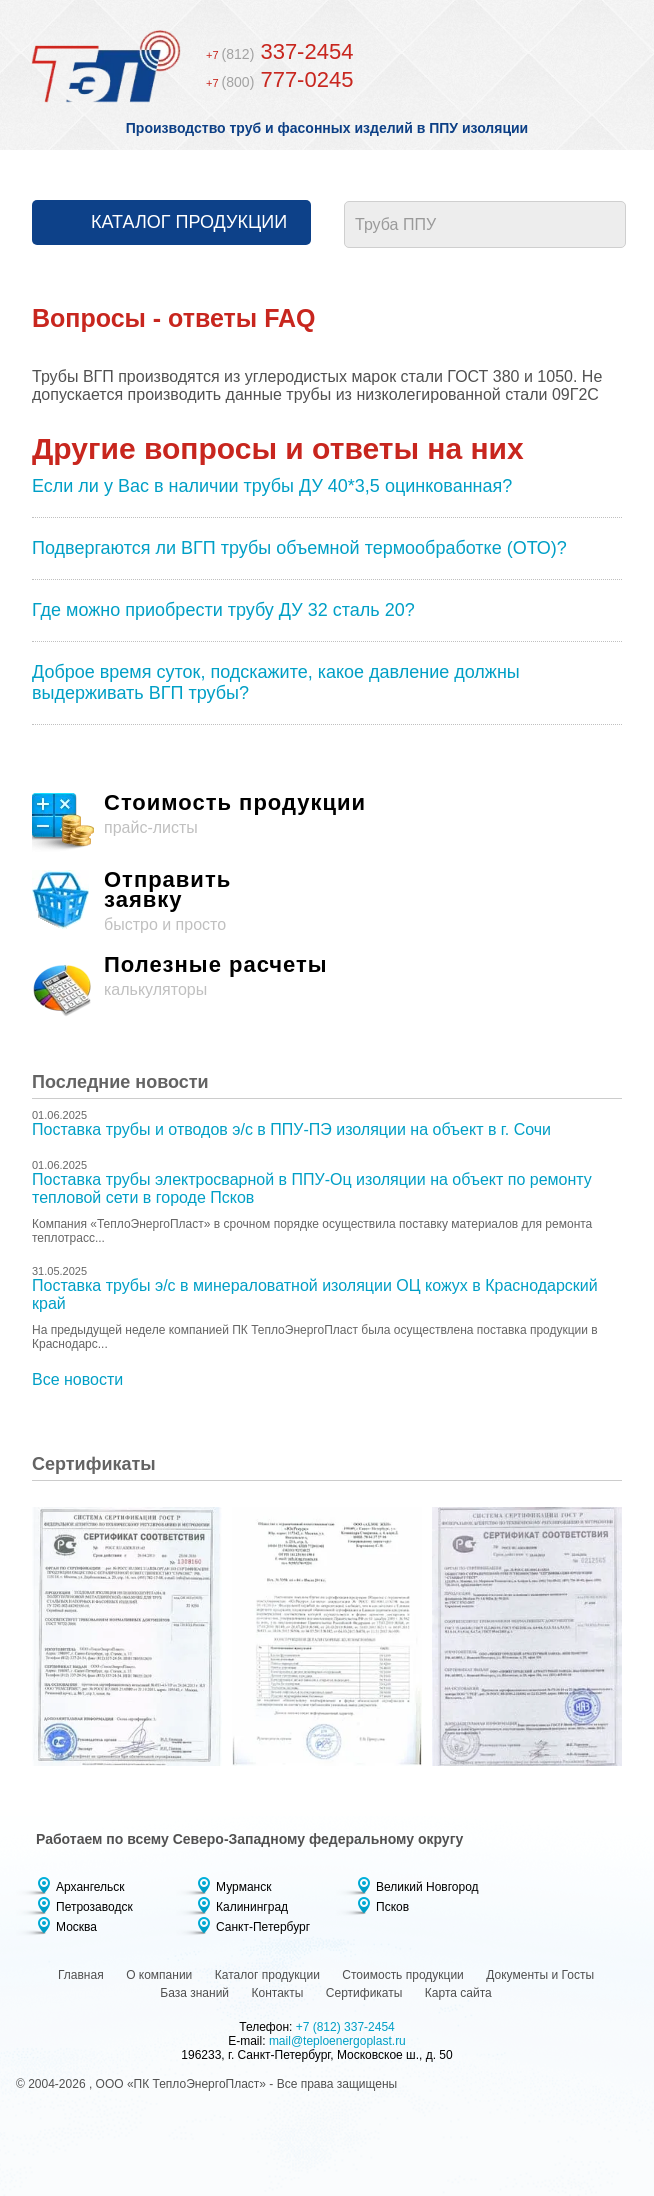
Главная (81, 1975)
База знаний (194, 1993)
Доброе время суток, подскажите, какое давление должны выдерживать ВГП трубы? (276, 682)
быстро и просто (327, 901)
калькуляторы (327, 986)
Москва (76, 1927)
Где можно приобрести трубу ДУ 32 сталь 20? (223, 610)
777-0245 (279, 79)
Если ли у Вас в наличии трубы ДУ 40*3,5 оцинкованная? (272, 486)
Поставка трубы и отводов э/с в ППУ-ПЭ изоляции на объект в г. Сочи (291, 1129)
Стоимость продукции (403, 1975)
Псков (392, 1907)
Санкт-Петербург (263, 1927)
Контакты (278, 1993)
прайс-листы (327, 824)
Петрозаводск (94, 1907)
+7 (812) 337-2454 (345, 2027)
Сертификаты (364, 1993)
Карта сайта (458, 1993)
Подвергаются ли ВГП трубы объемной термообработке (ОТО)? (299, 548)
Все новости (77, 1379)
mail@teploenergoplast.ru (337, 2041)
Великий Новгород (427, 1887)
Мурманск (243, 1887)
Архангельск (90, 1887)
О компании (159, 1975)
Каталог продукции (189, 222)
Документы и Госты (540, 1975)
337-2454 (279, 51)
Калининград (252, 1907)
